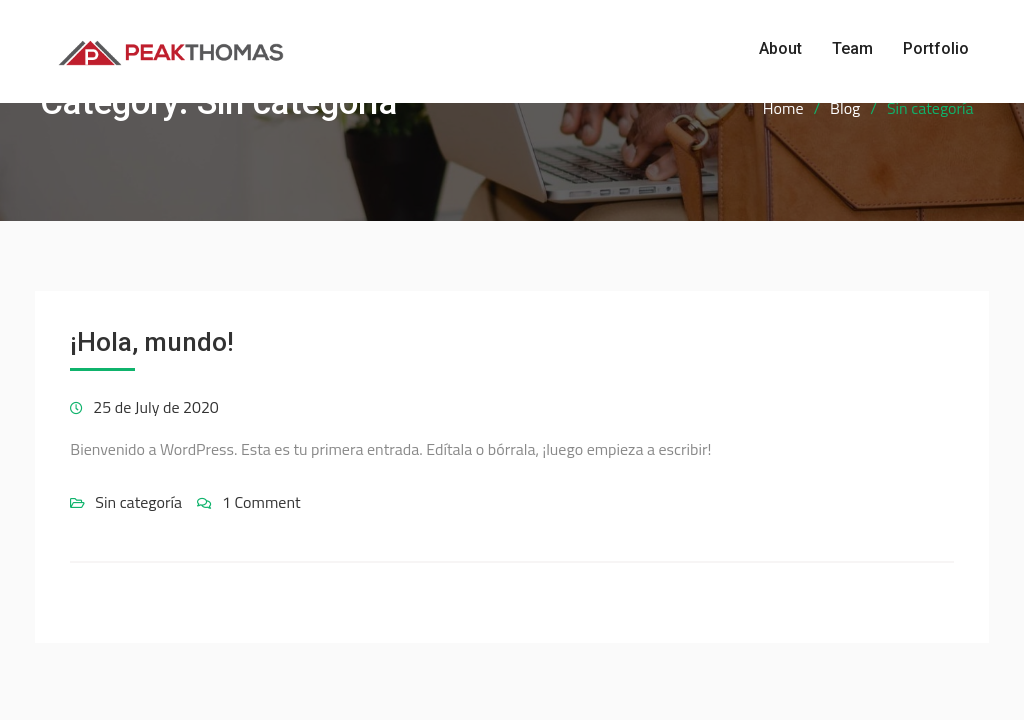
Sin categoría (138, 502)
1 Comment (261, 502)
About (780, 48)
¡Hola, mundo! (152, 342)
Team (852, 48)
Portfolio (936, 48)
